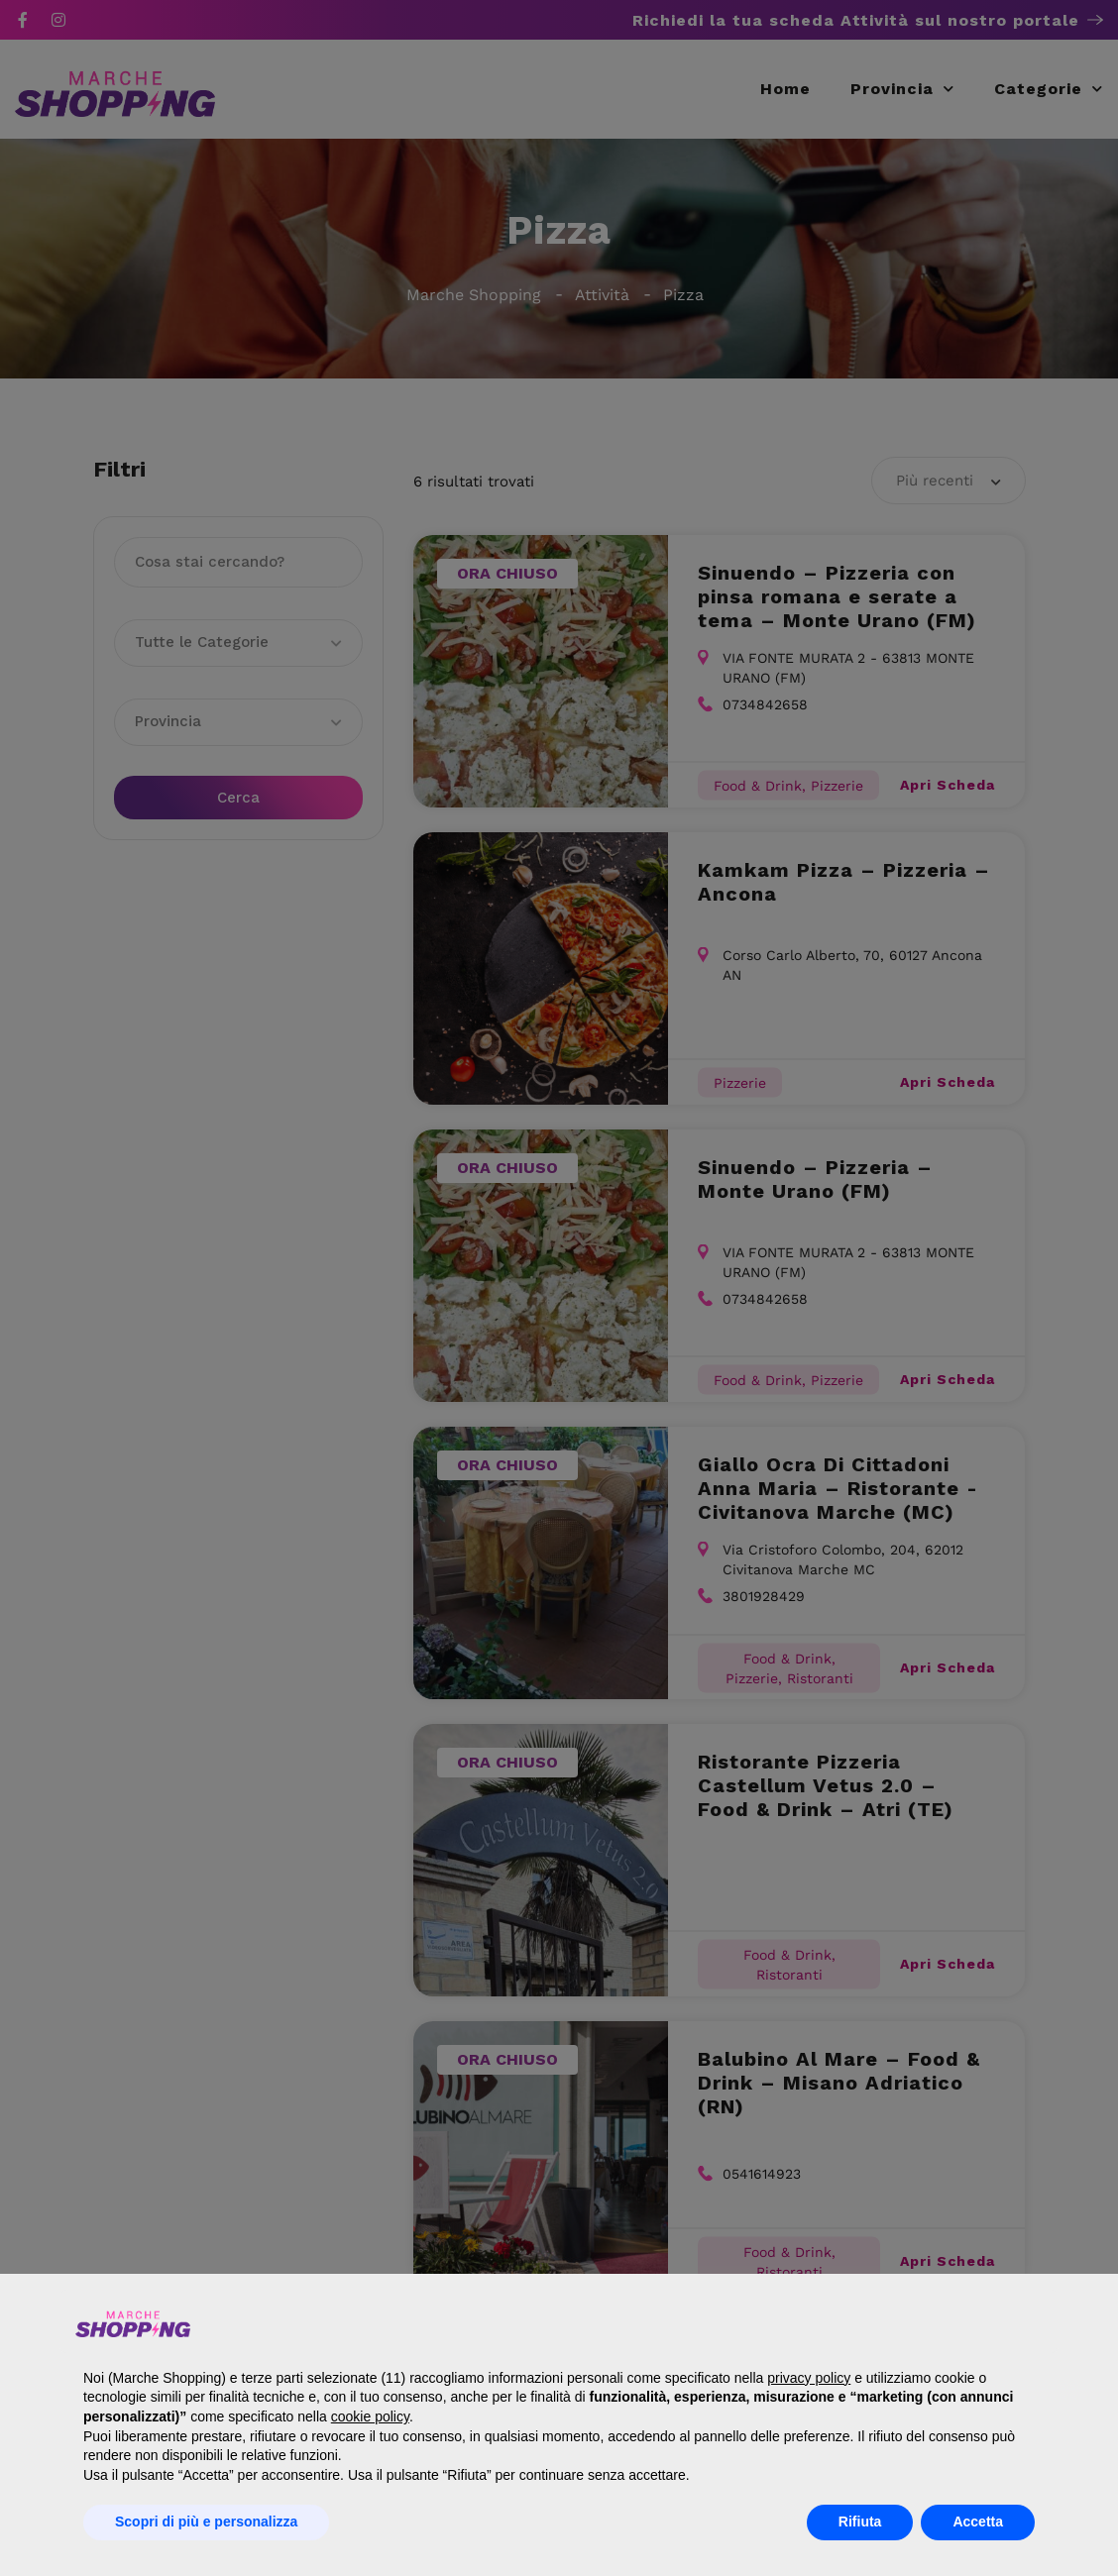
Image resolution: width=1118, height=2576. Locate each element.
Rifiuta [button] (860, 2521)
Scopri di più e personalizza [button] (206, 2521)
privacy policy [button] (808, 2378)
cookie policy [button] (370, 2416)
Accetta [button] (977, 2521)
